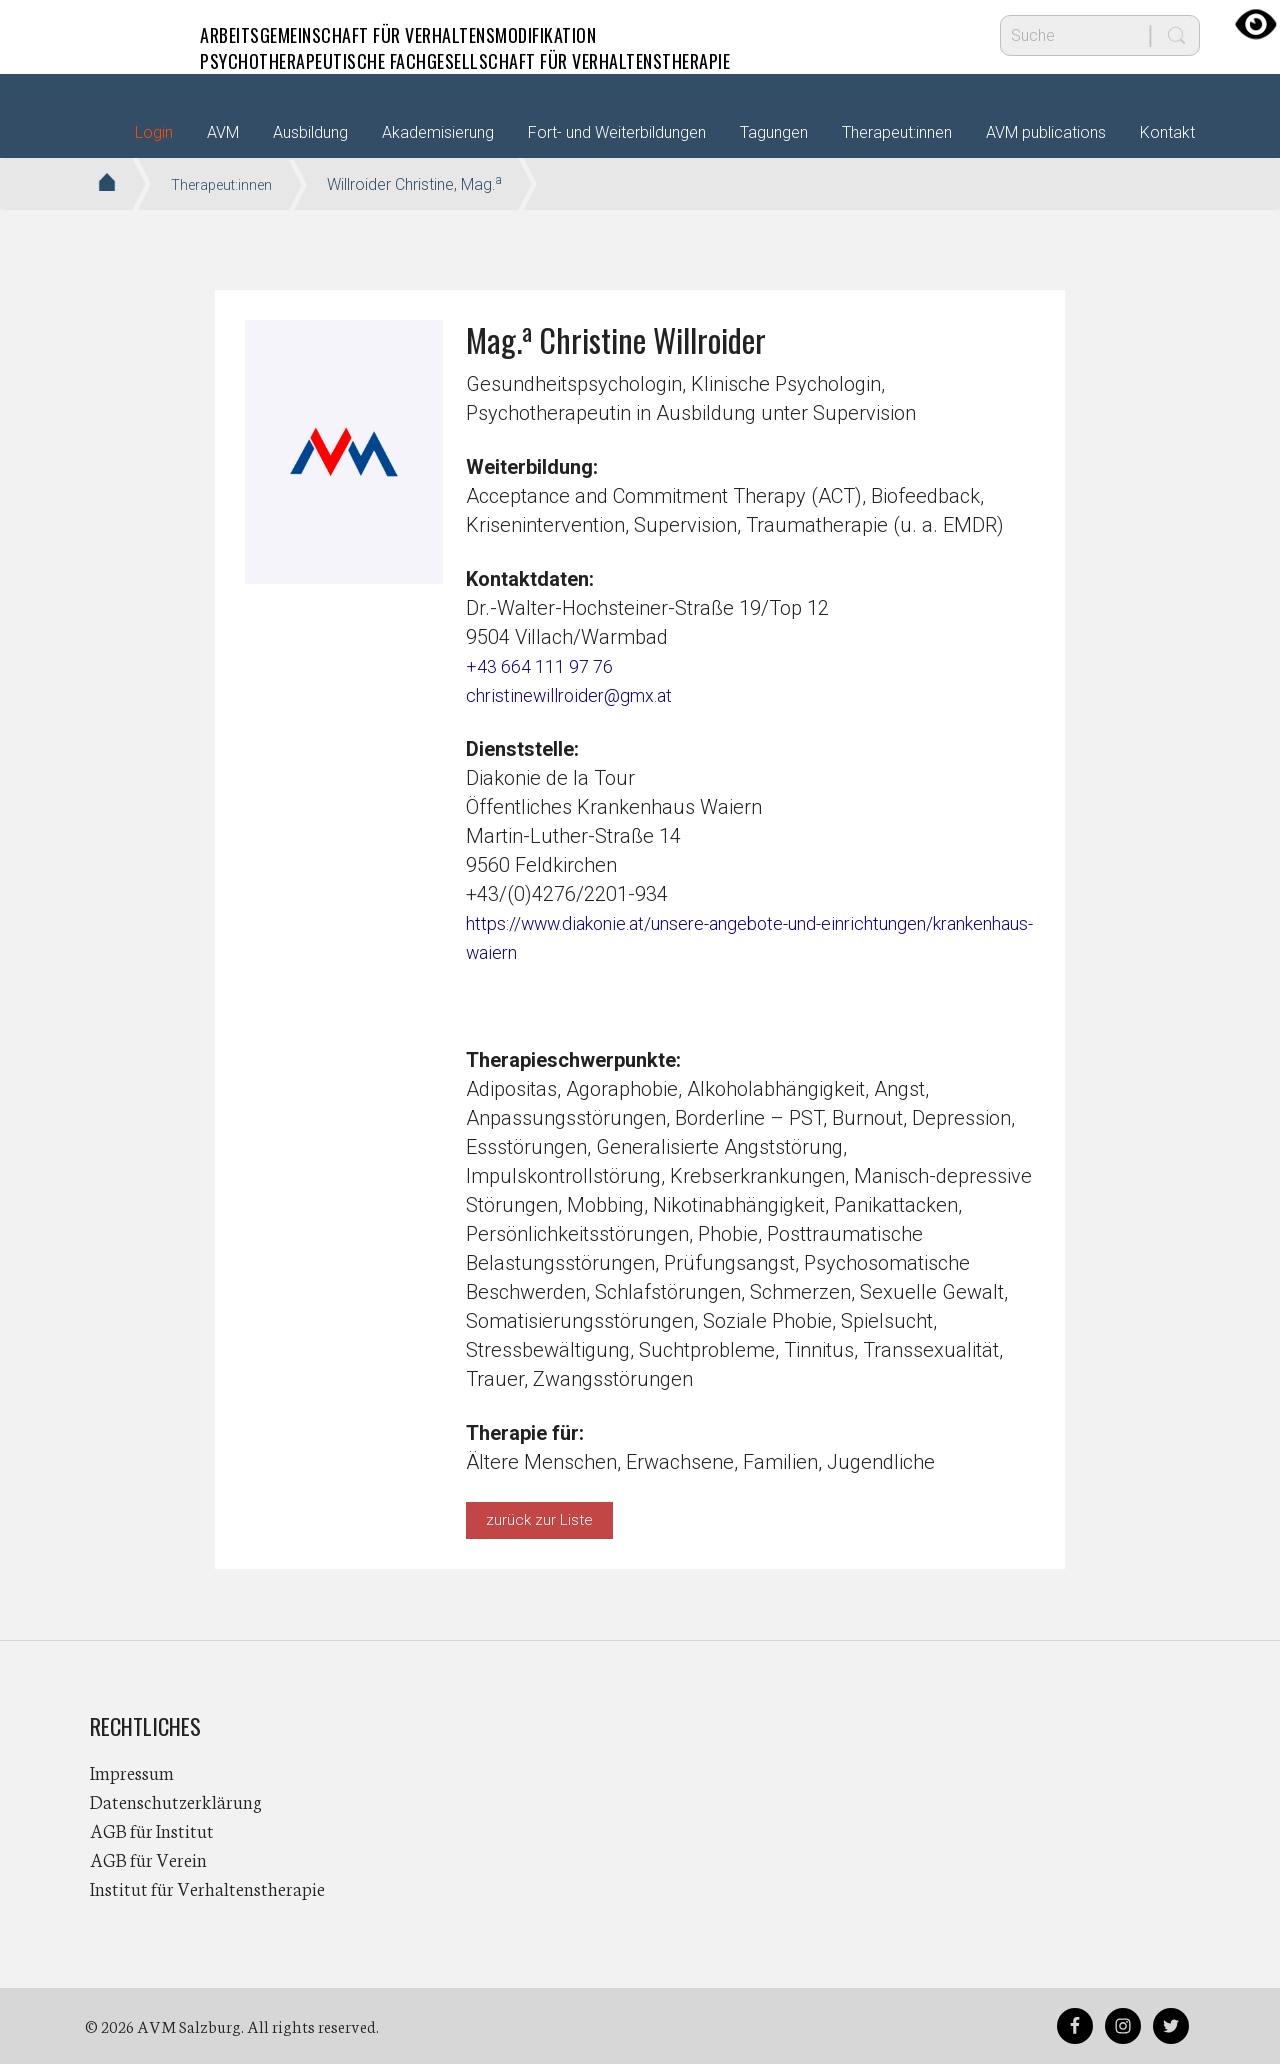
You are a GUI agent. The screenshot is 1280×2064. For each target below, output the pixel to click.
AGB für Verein (148, 1859)
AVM (130, 35)
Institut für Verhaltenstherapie (207, 1888)
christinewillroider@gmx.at (582, 695)
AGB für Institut (152, 1830)
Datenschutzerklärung (176, 1801)
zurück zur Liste (539, 1520)
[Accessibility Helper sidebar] (1256, 24)
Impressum (132, 1772)
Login (154, 132)
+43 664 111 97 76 (547, 666)
